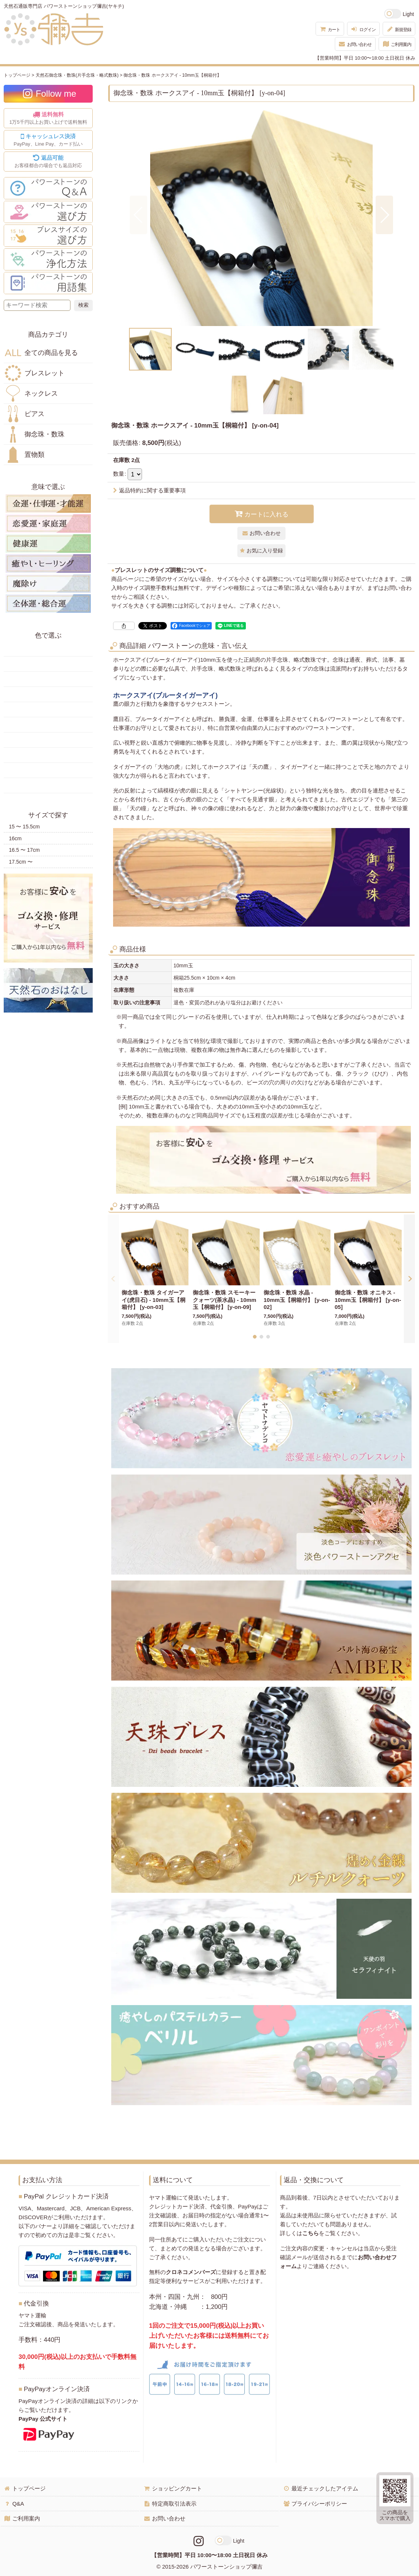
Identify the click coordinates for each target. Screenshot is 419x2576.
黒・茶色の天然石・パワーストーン (48, 785)
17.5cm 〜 (21, 862)
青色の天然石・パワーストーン (48, 709)
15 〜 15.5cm (24, 827)
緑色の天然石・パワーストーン (48, 694)
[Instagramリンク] (199, 2541)
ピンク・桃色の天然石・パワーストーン (48, 739)
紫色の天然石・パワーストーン (48, 755)
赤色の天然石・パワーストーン (48, 648)
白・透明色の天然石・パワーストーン (48, 770)
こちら (310, 2233)
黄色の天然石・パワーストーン (48, 664)
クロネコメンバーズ (191, 2272)
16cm (15, 838)
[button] (138, 215)
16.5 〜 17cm (24, 850)
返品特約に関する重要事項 (149, 490)
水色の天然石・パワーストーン (48, 724)
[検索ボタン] (83, 305)
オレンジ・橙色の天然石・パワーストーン (48, 679)
